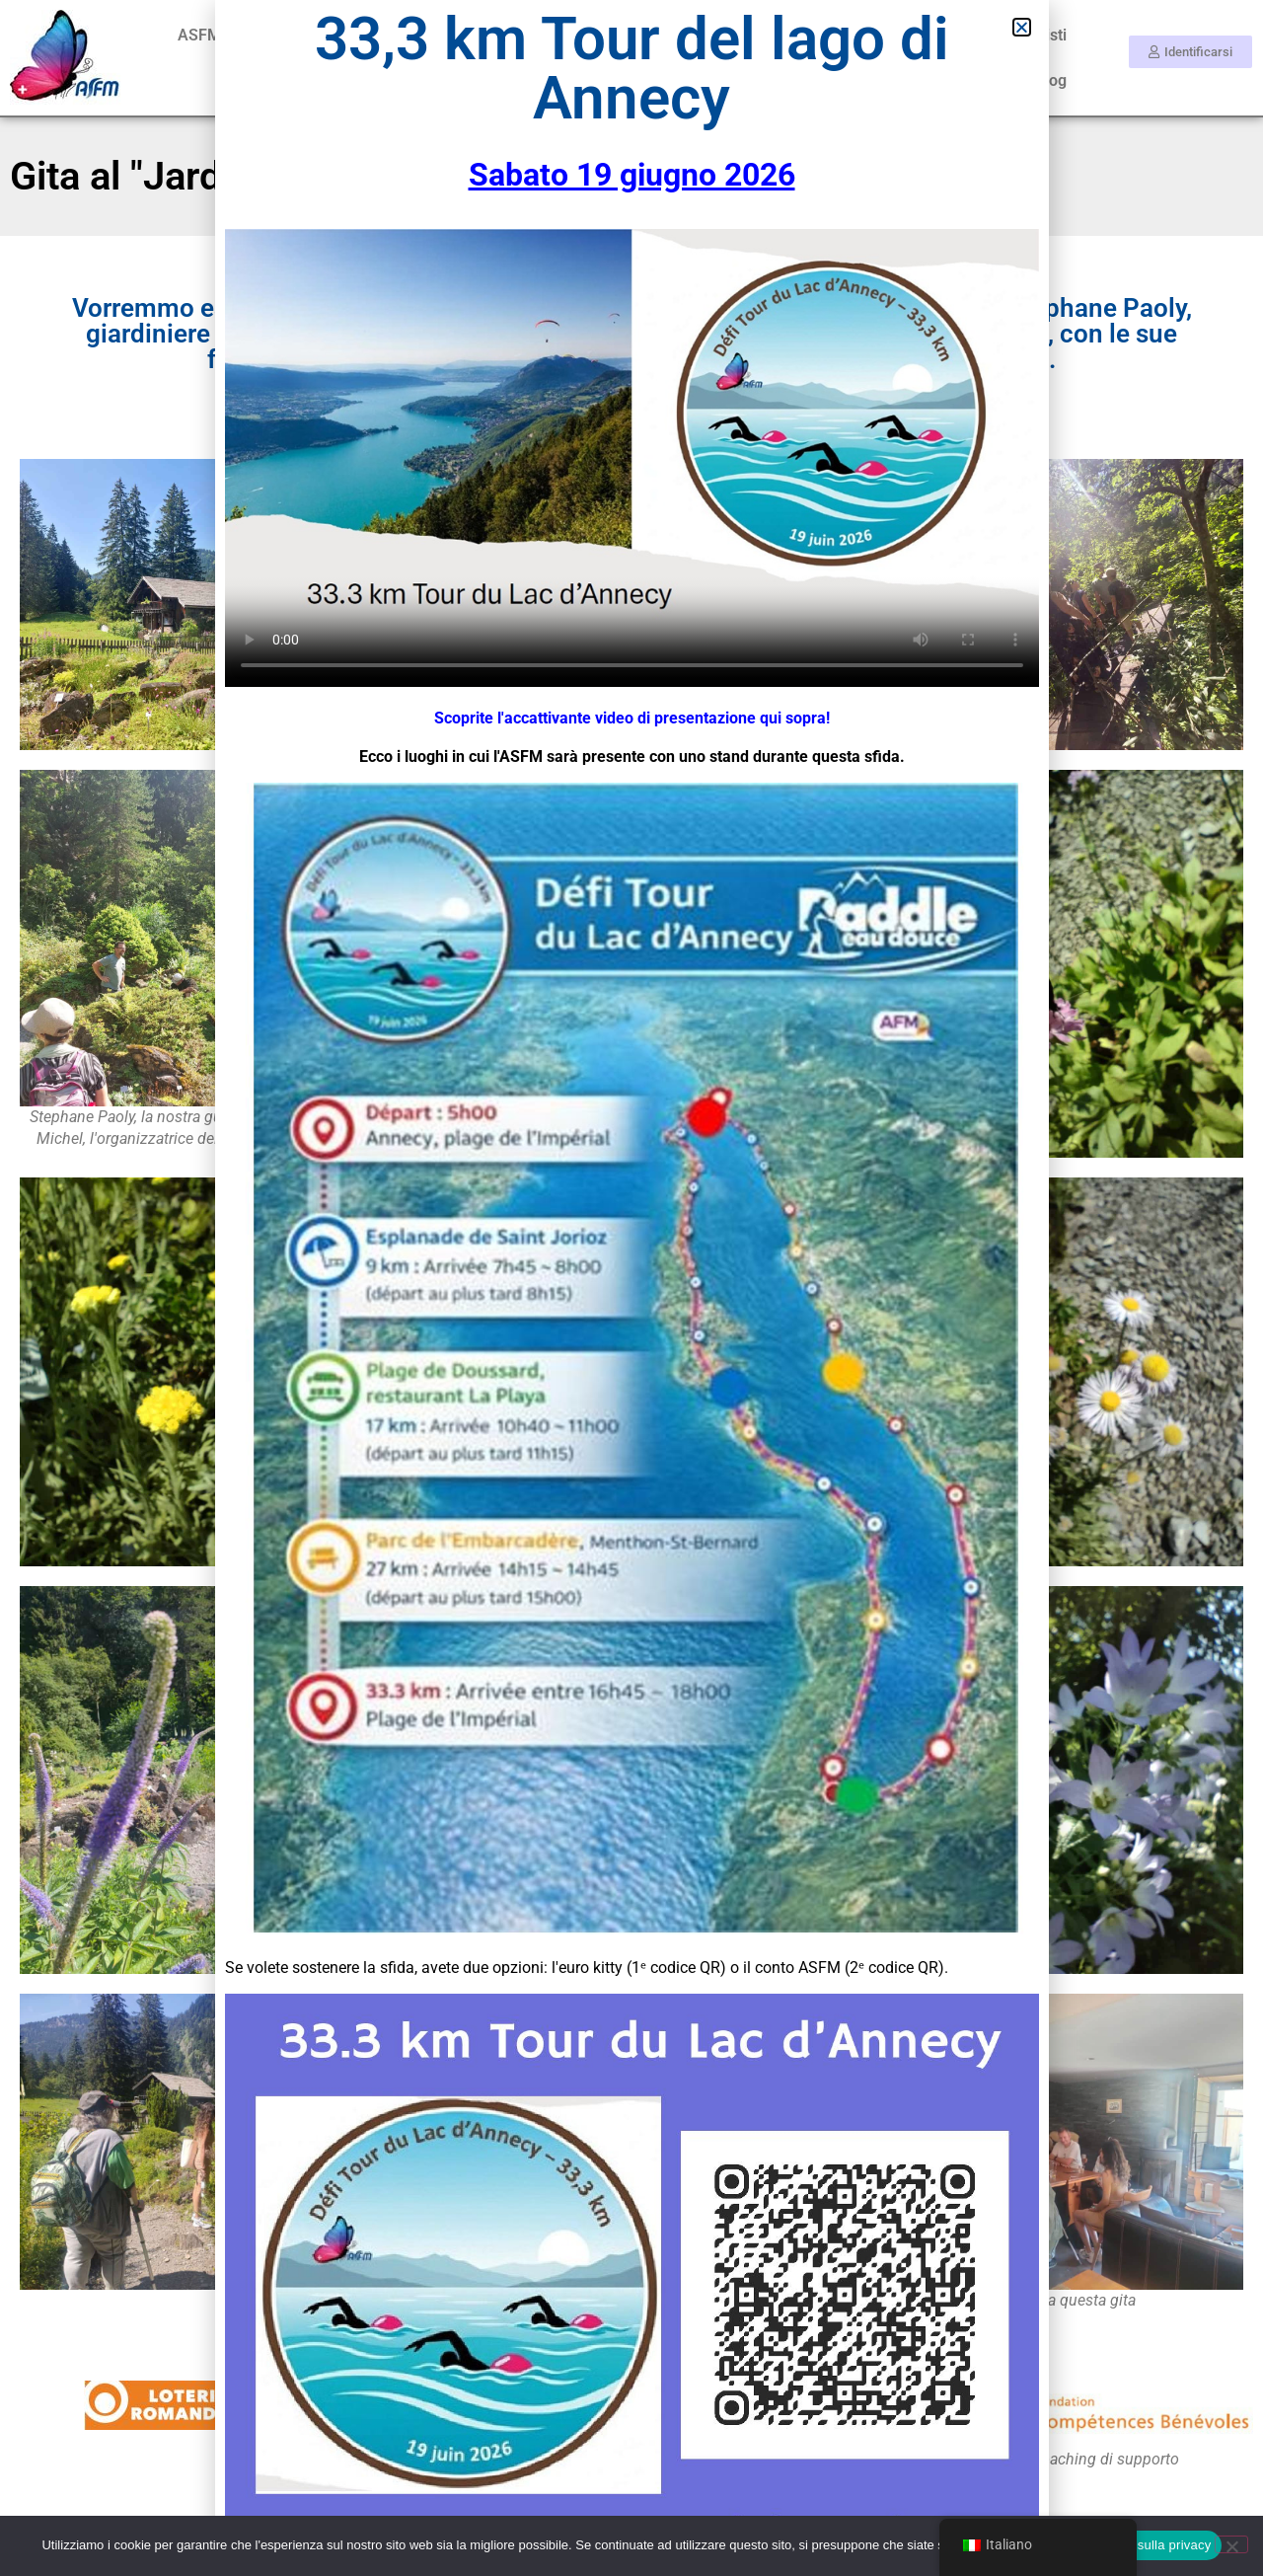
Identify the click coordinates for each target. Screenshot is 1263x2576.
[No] (1231, 2544)
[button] (1021, 27)
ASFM (199, 35)
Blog (1051, 80)
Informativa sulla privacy (1140, 2545)
